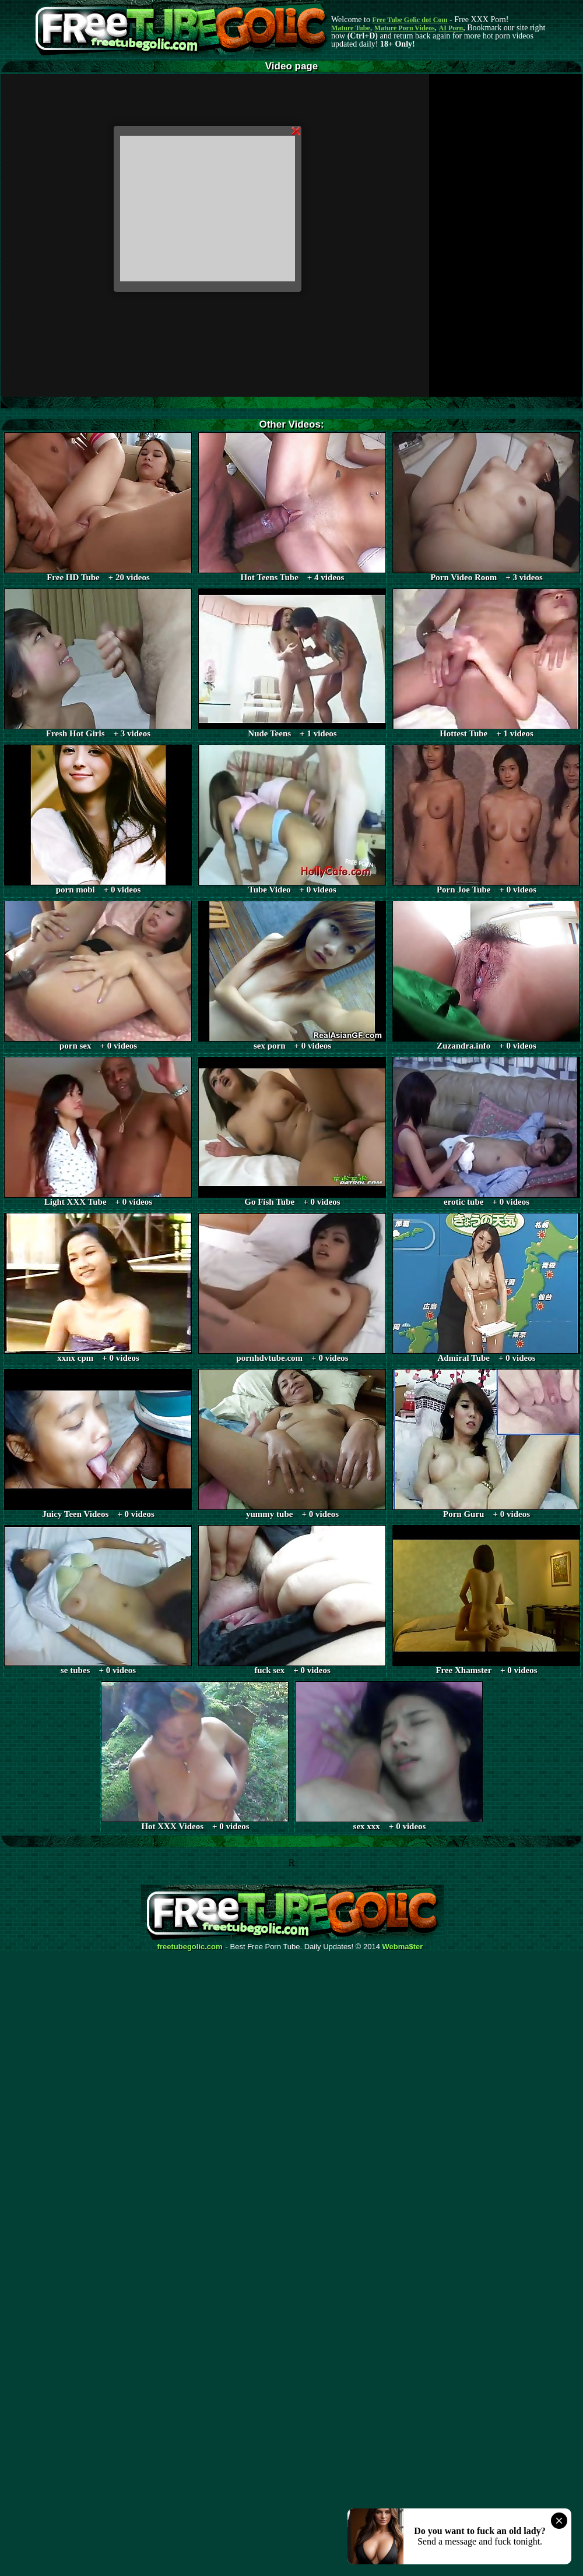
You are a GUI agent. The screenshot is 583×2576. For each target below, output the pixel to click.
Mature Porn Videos (404, 28)
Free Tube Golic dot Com (409, 20)
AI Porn (451, 28)
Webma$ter (402, 1947)
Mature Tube (350, 28)
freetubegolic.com (190, 1947)
